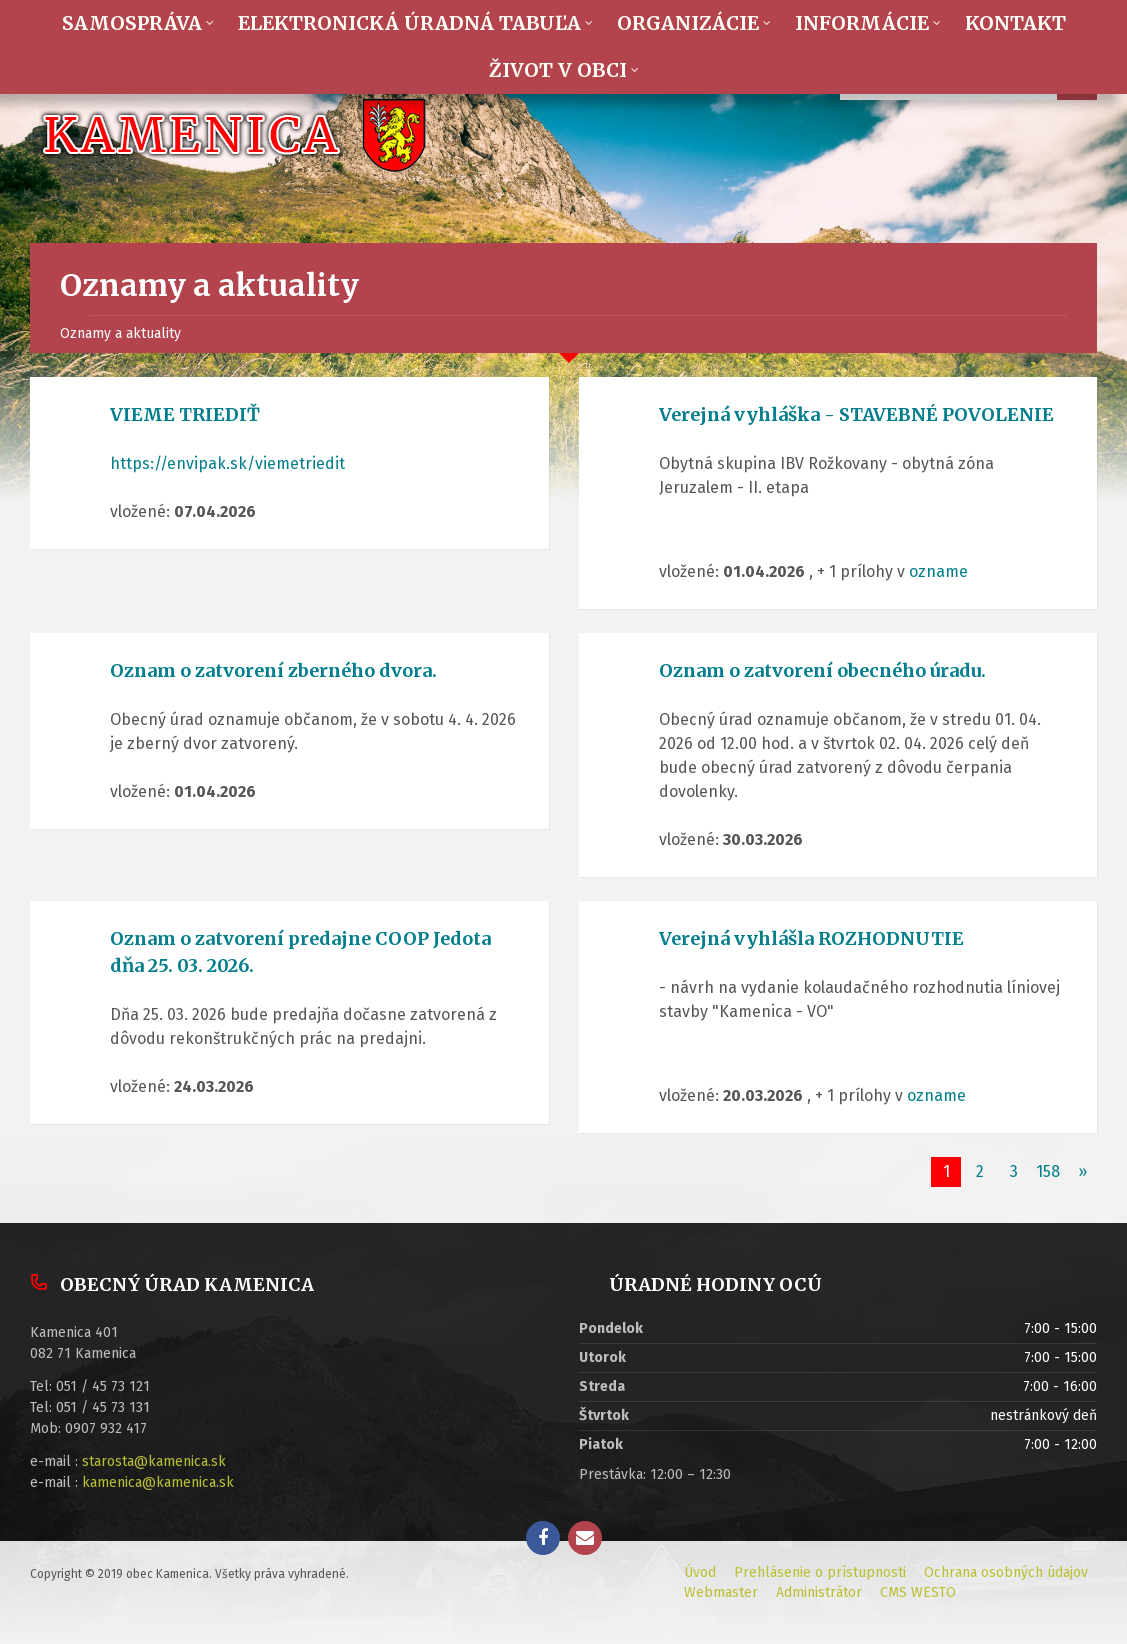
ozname (938, 571)
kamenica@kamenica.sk (158, 1482)
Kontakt (1015, 23)
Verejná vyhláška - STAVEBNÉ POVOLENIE (856, 414)
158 (1048, 1171)
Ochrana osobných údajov (1006, 1572)
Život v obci (558, 70)
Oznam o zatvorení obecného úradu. (822, 670)
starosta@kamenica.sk (154, 1461)
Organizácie (688, 23)
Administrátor (819, 1592)
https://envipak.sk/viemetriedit (227, 463)
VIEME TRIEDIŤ (185, 414)
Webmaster (721, 1592)
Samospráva (132, 23)
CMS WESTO (918, 1592)
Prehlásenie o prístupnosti (820, 1572)
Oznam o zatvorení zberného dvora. (273, 670)
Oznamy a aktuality (120, 333)
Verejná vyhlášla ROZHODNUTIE (811, 938)
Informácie (862, 23)
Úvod (700, 1572)
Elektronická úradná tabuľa (409, 23)
